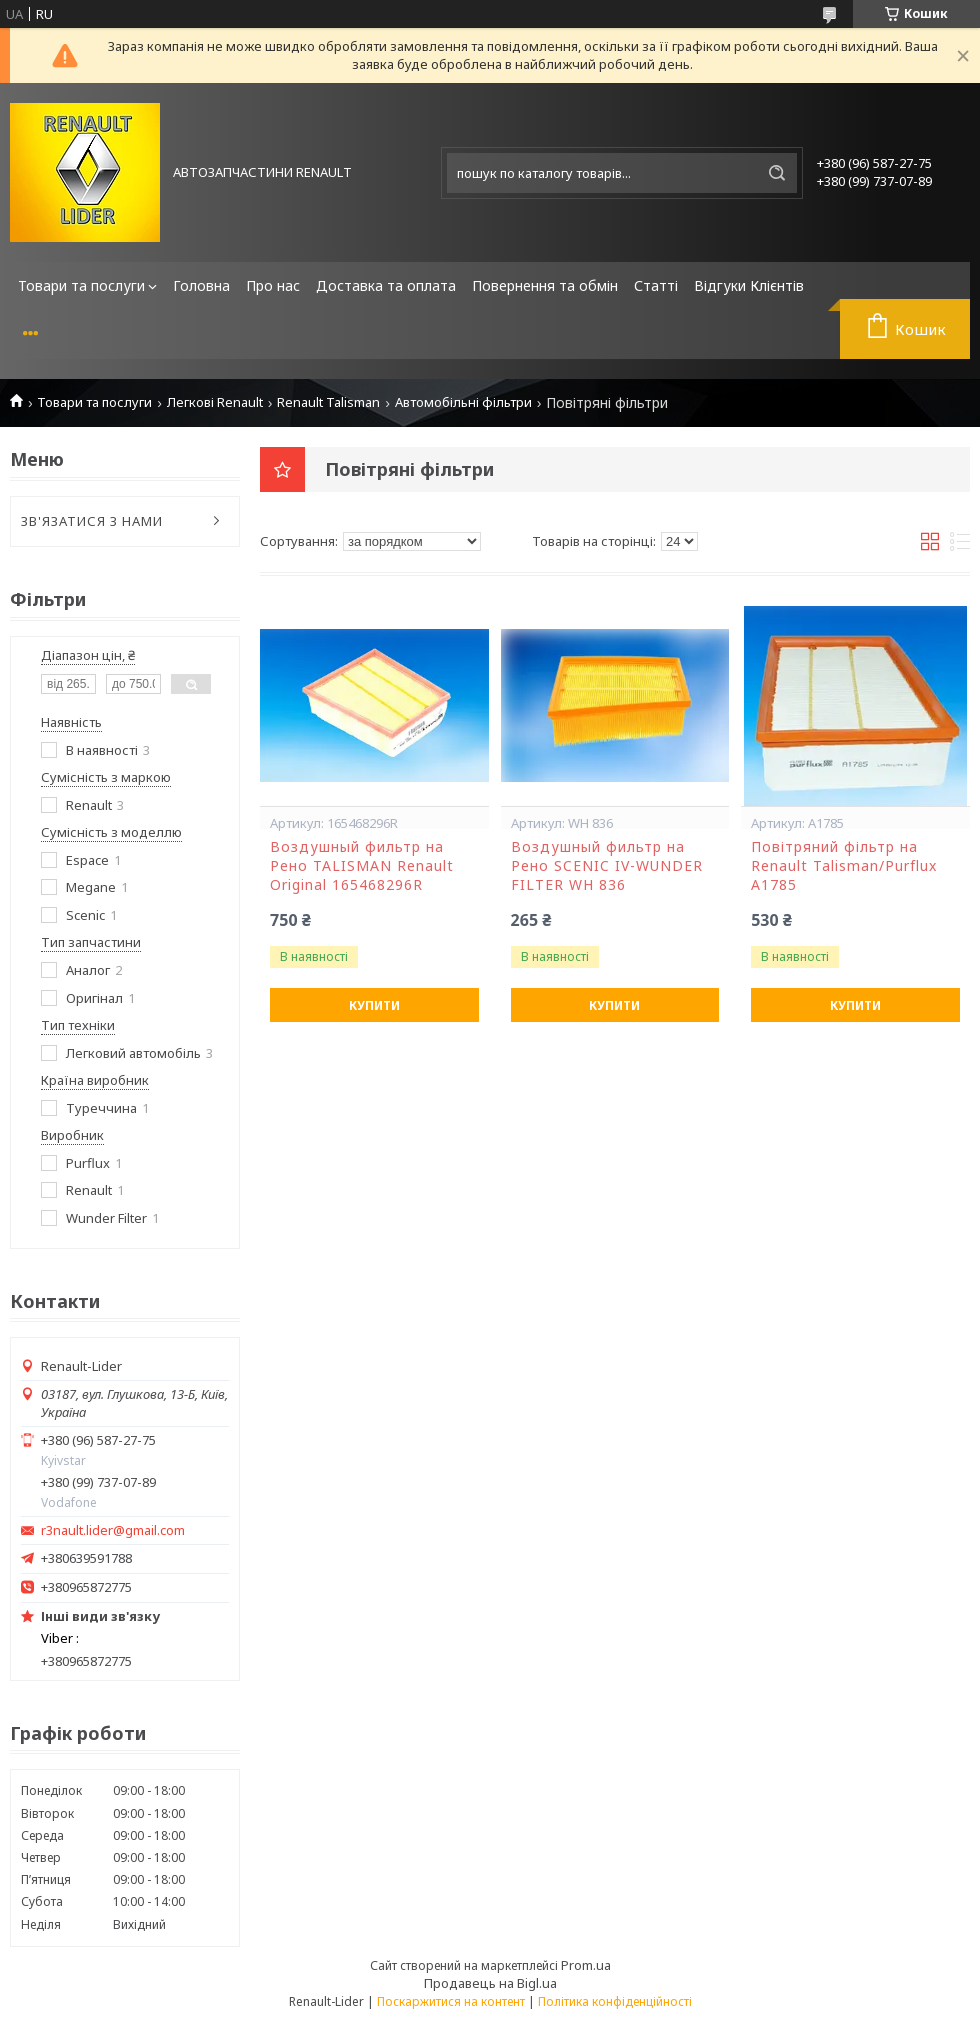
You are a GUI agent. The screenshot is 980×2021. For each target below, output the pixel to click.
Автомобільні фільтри (463, 402)
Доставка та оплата (386, 285)
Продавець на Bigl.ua (490, 1983)
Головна (201, 285)
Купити (374, 1005)
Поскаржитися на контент (451, 2001)
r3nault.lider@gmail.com (113, 1530)
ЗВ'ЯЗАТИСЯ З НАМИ (92, 521)
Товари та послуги (81, 285)
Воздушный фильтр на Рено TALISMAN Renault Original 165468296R (362, 866)
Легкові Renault (215, 402)
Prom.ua (586, 1965)
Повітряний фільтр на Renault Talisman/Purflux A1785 (844, 866)
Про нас (273, 285)
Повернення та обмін (545, 285)
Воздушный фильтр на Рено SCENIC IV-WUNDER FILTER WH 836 (607, 866)
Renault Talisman (328, 402)
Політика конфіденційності (615, 2001)
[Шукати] (777, 173)
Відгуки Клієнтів (749, 285)
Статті (656, 285)
